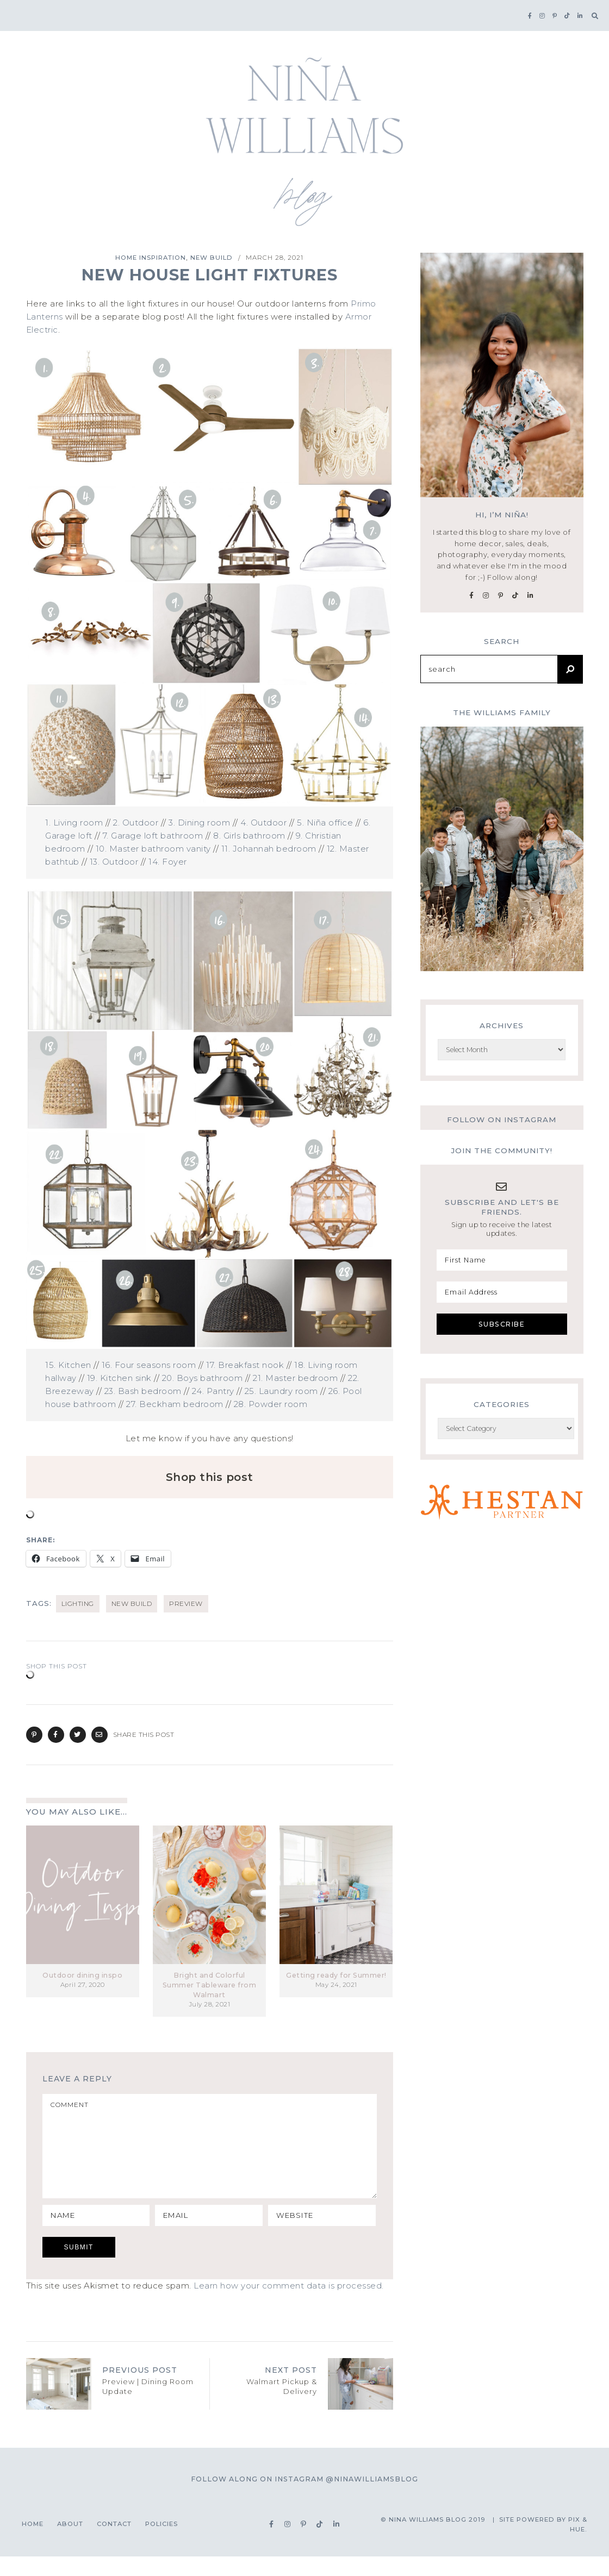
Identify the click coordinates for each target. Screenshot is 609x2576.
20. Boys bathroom (202, 1378)
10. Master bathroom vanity (153, 848)
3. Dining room (199, 822)
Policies (161, 2543)
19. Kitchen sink (119, 1378)
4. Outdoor (263, 822)
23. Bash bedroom (143, 1391)
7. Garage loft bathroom (153, 835)
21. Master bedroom (295, 1378)
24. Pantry (213, 1391)
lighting (77, 1603)
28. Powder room (271, 1404)
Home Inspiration (150, 257)
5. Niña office (325, 822)
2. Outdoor (135, 822)
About (70, 2543)
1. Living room (74, 822)
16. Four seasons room (149, 1365)
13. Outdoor (114, 861)
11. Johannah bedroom (268, 848)
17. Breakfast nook (245, 1365)
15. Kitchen (68, 1365)
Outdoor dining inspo (82, 1975)
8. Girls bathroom (249, 835)
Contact (114, 2543)
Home (33, 2543)
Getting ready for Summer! (336, 1975)
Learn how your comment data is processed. (289, 2305)
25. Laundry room (281, 1391)
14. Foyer (167, 861)
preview (186, 1603)
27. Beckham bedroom (174, 1404)
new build (131, 1603)
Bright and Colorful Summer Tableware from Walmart (210, 1985)
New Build (211, 257)
